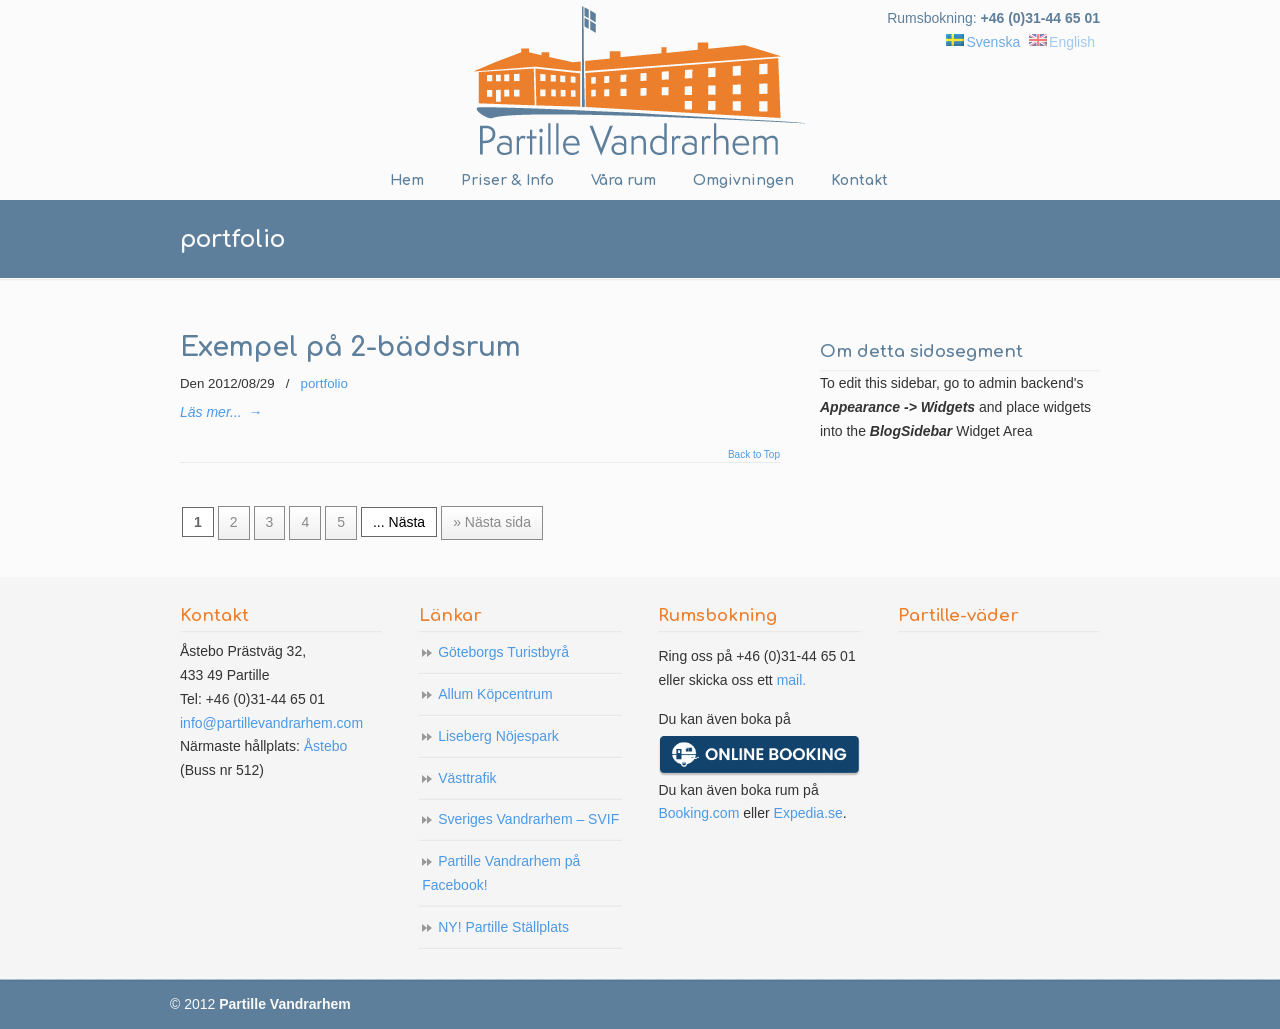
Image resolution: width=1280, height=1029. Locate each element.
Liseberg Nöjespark (498, 736)
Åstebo (326, 746)
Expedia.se (808, 813)
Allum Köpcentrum (495, 694)
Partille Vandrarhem (640, 81)
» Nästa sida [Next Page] (492, 522)
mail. (792, 680)
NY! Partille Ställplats (503, 927)
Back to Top (754, 455)
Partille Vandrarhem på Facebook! (501, 873)
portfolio (324, 383)
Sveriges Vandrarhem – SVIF (528, 819)
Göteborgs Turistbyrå (503, 652)
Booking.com (698, 813)
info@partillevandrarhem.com (271, 723)
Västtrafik (467, 778)
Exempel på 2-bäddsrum (350, 347)
